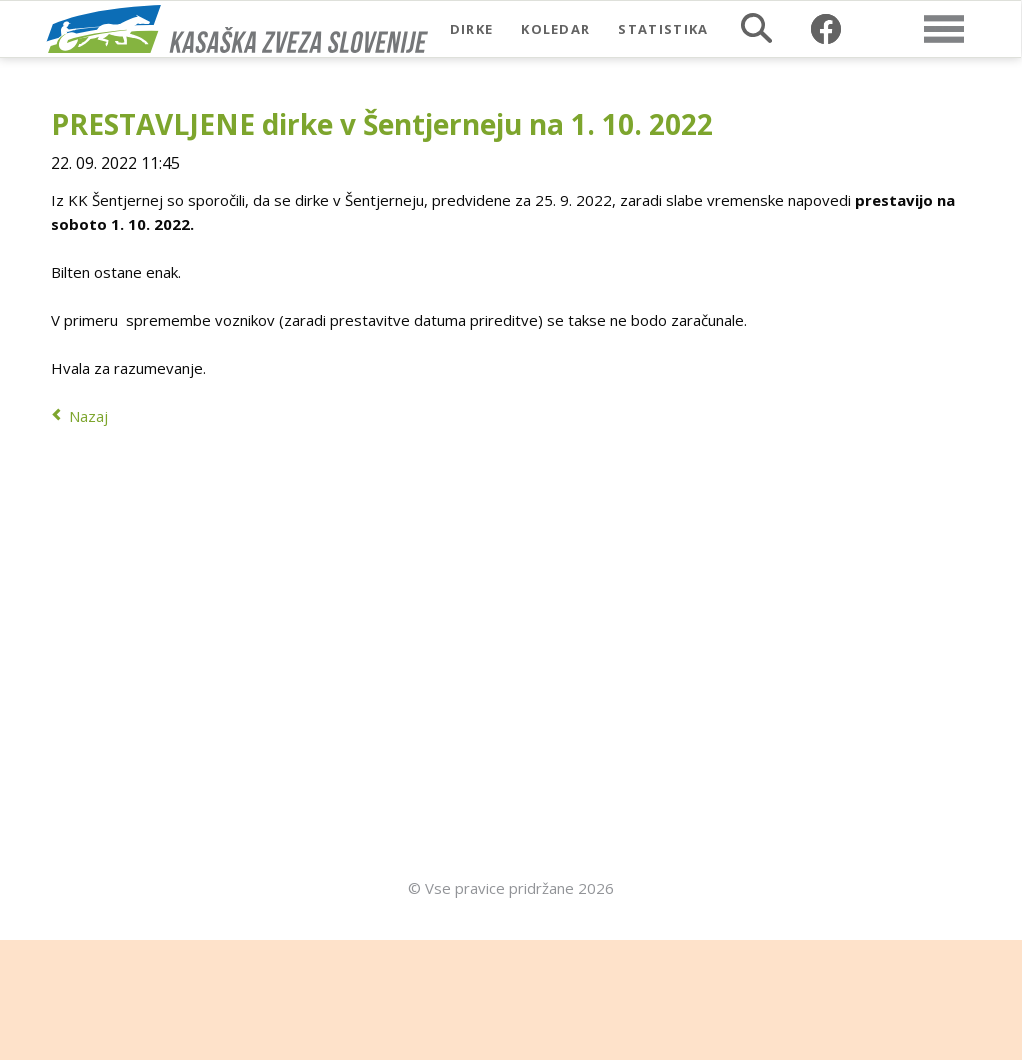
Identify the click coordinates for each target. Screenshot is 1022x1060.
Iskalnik (756, 28)
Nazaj (88, 416)
